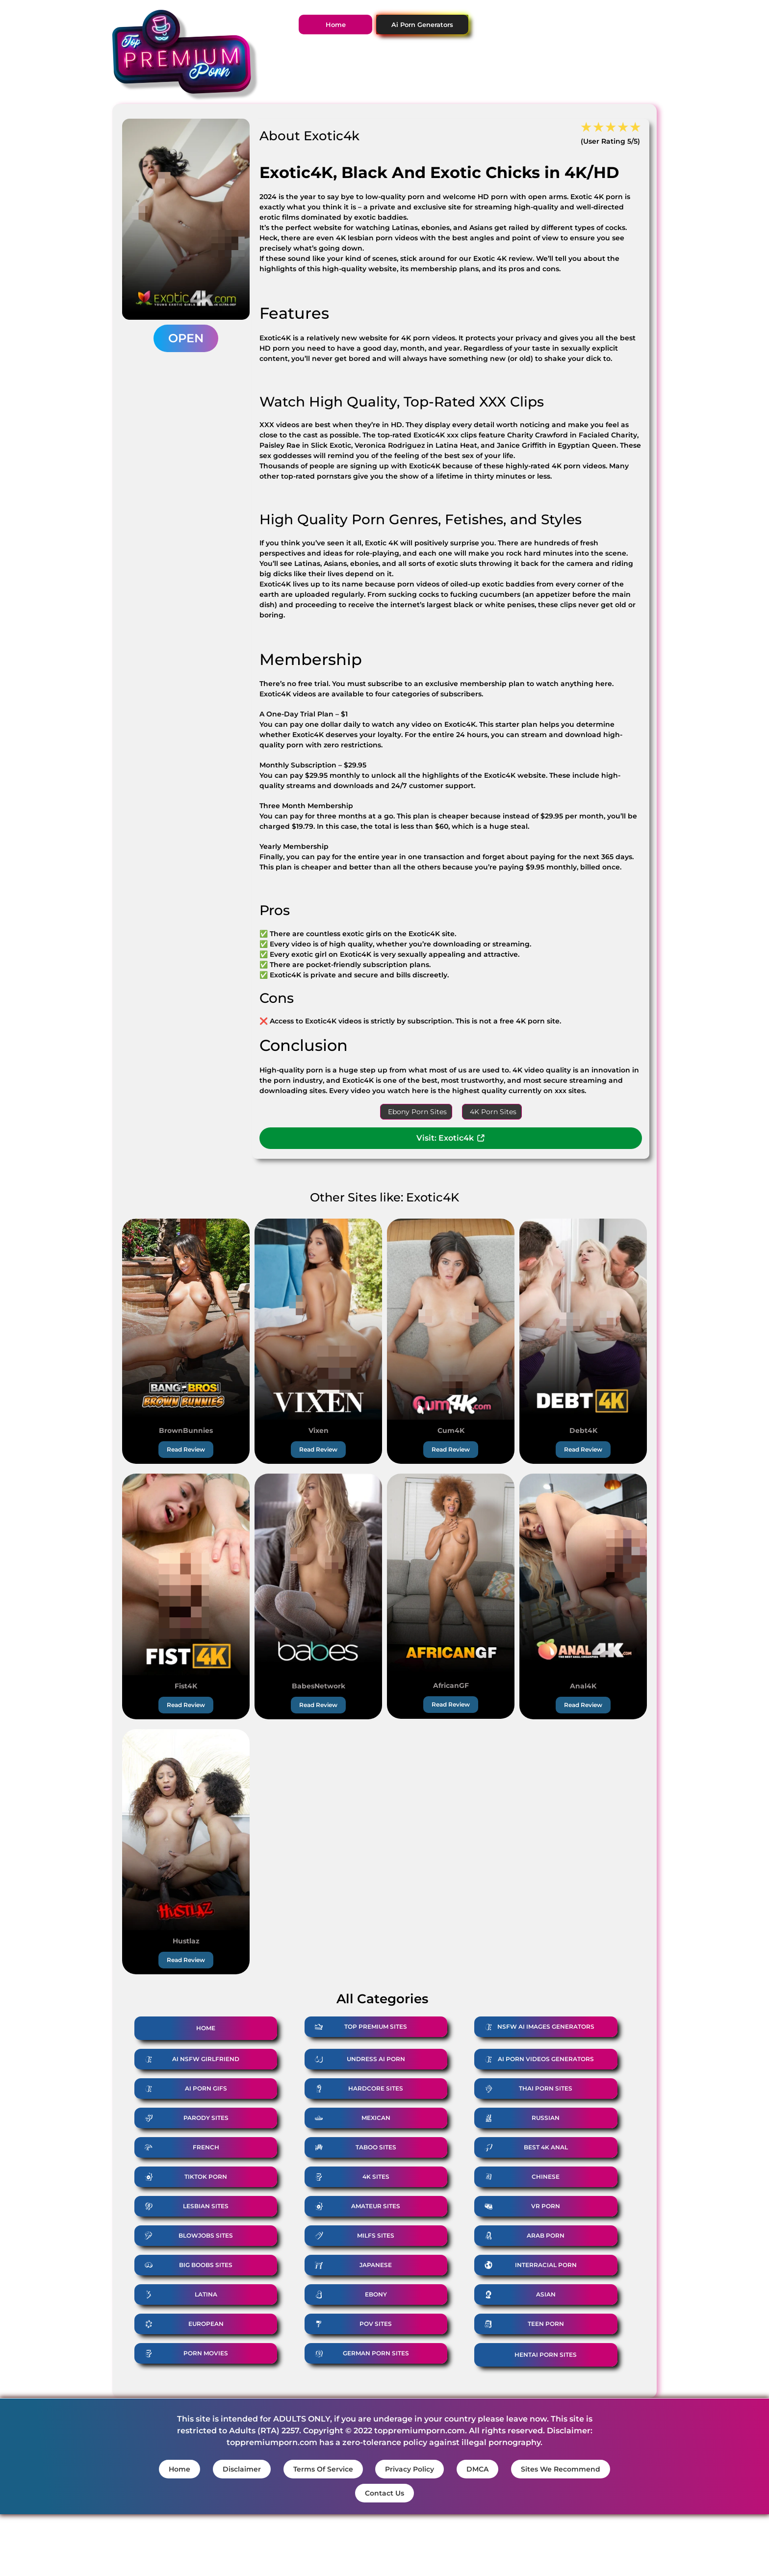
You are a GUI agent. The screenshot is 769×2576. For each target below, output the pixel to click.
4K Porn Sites (493, 1111)
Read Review (186, 1449)
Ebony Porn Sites (417, 1111)
